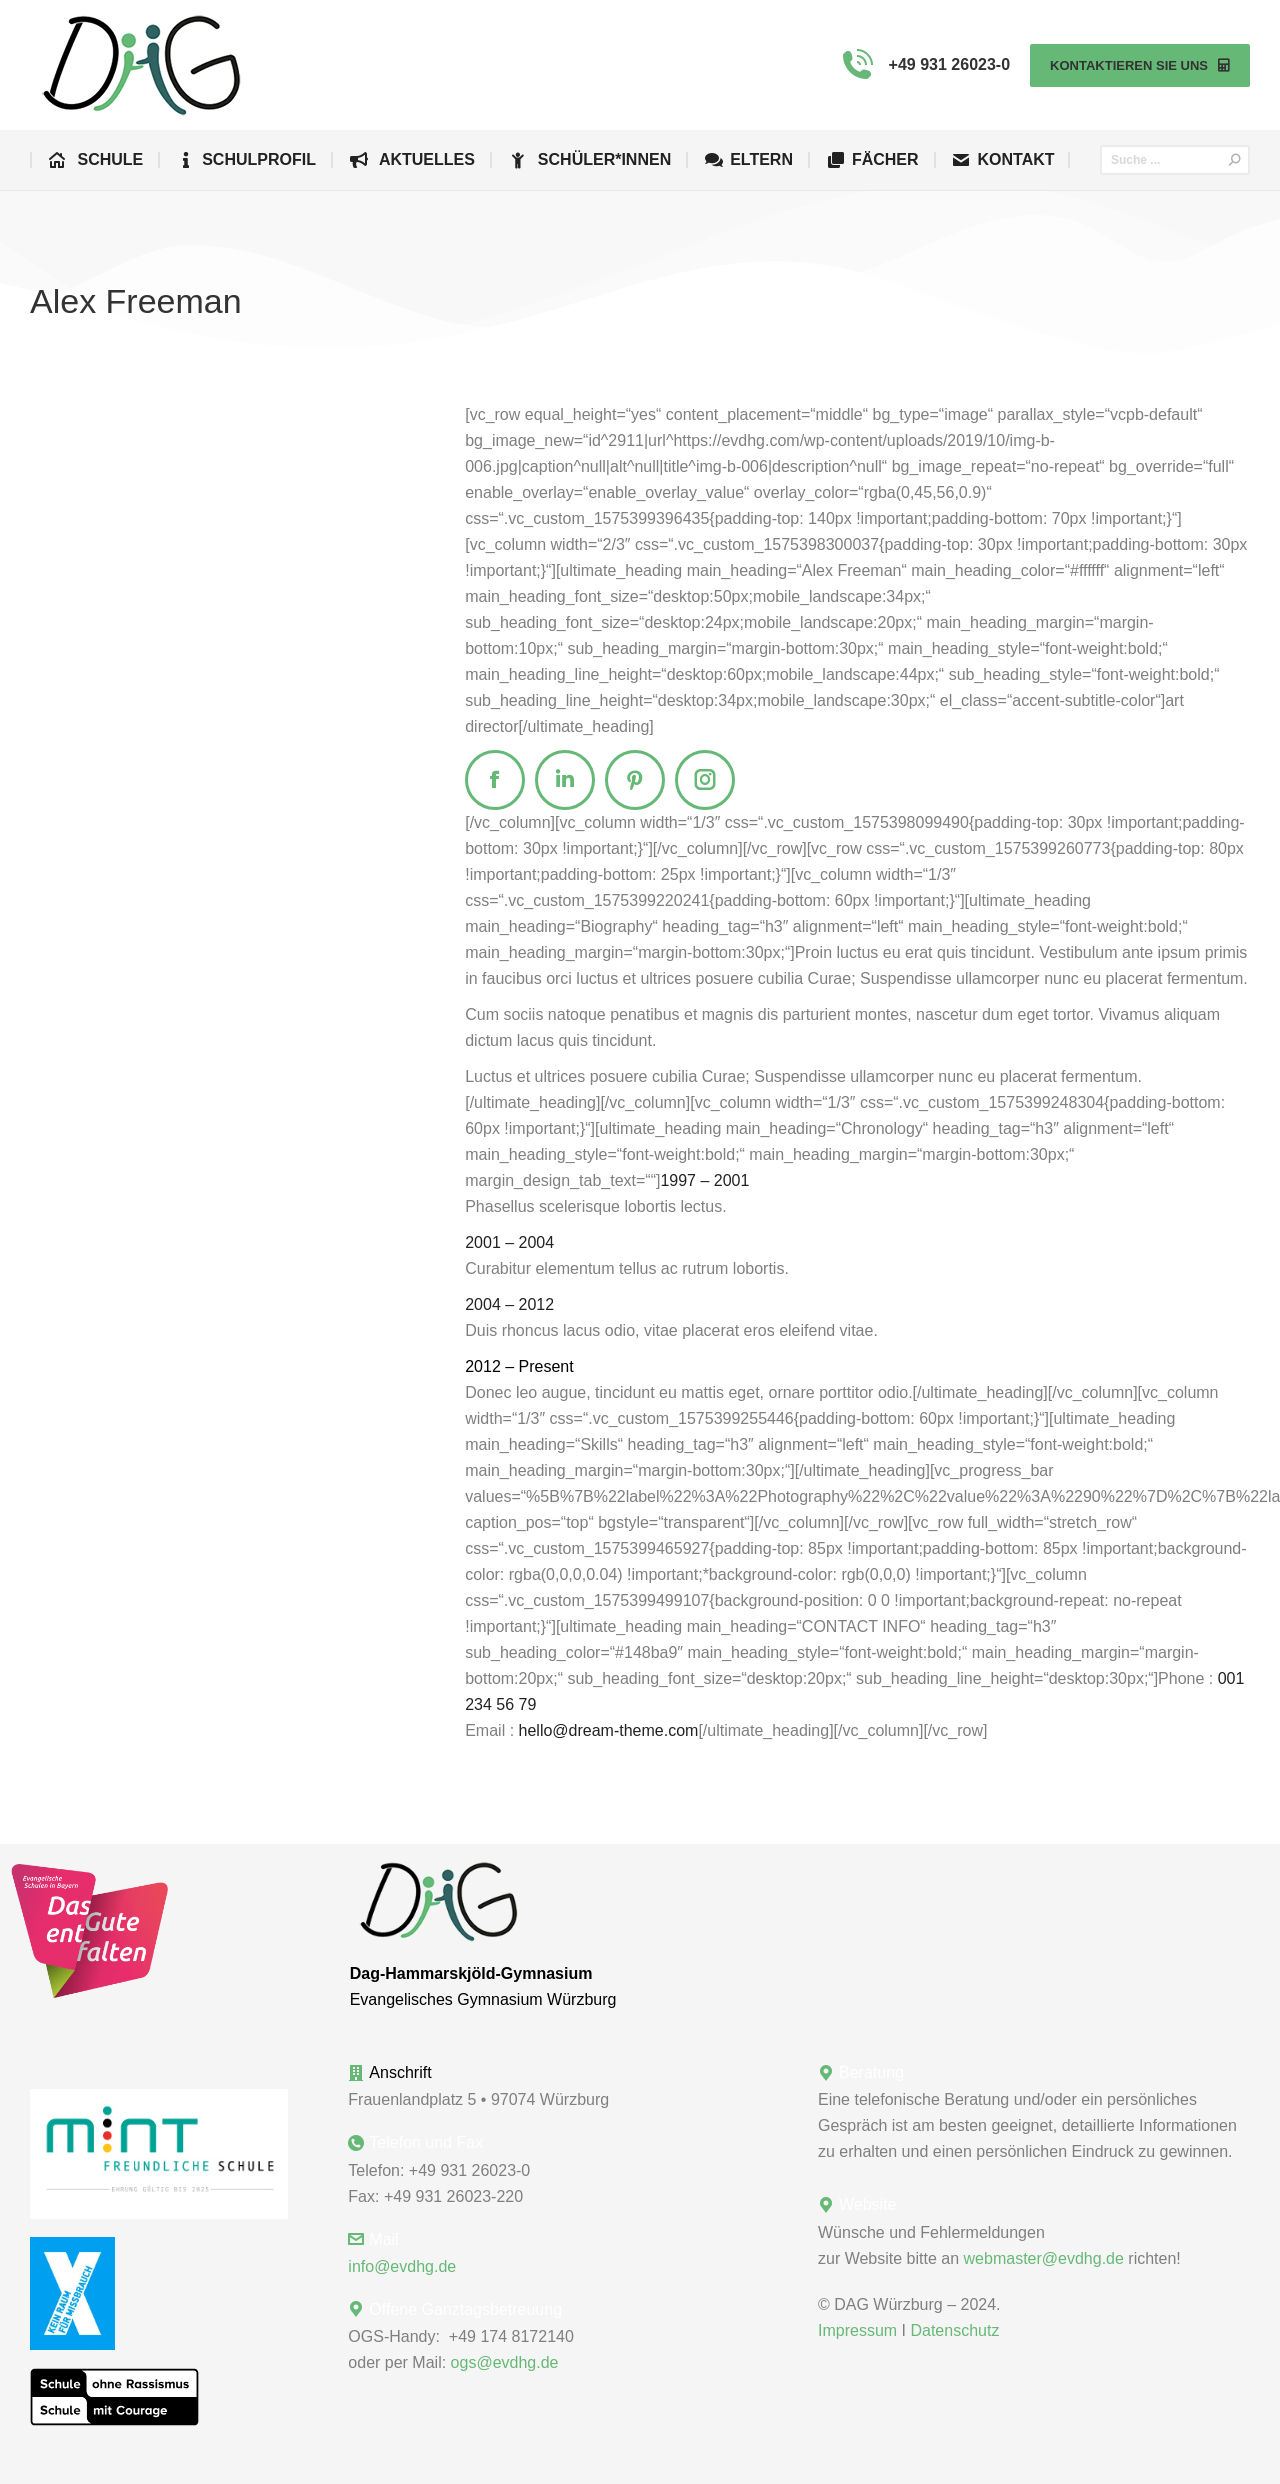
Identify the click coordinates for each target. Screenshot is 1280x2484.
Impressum (857, 2330)
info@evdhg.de (402, 2266)
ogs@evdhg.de (505, 2362)
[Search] (1175, 160)
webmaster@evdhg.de (1044, 2258)
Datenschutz (954, 2330)
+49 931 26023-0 (923, 65)
